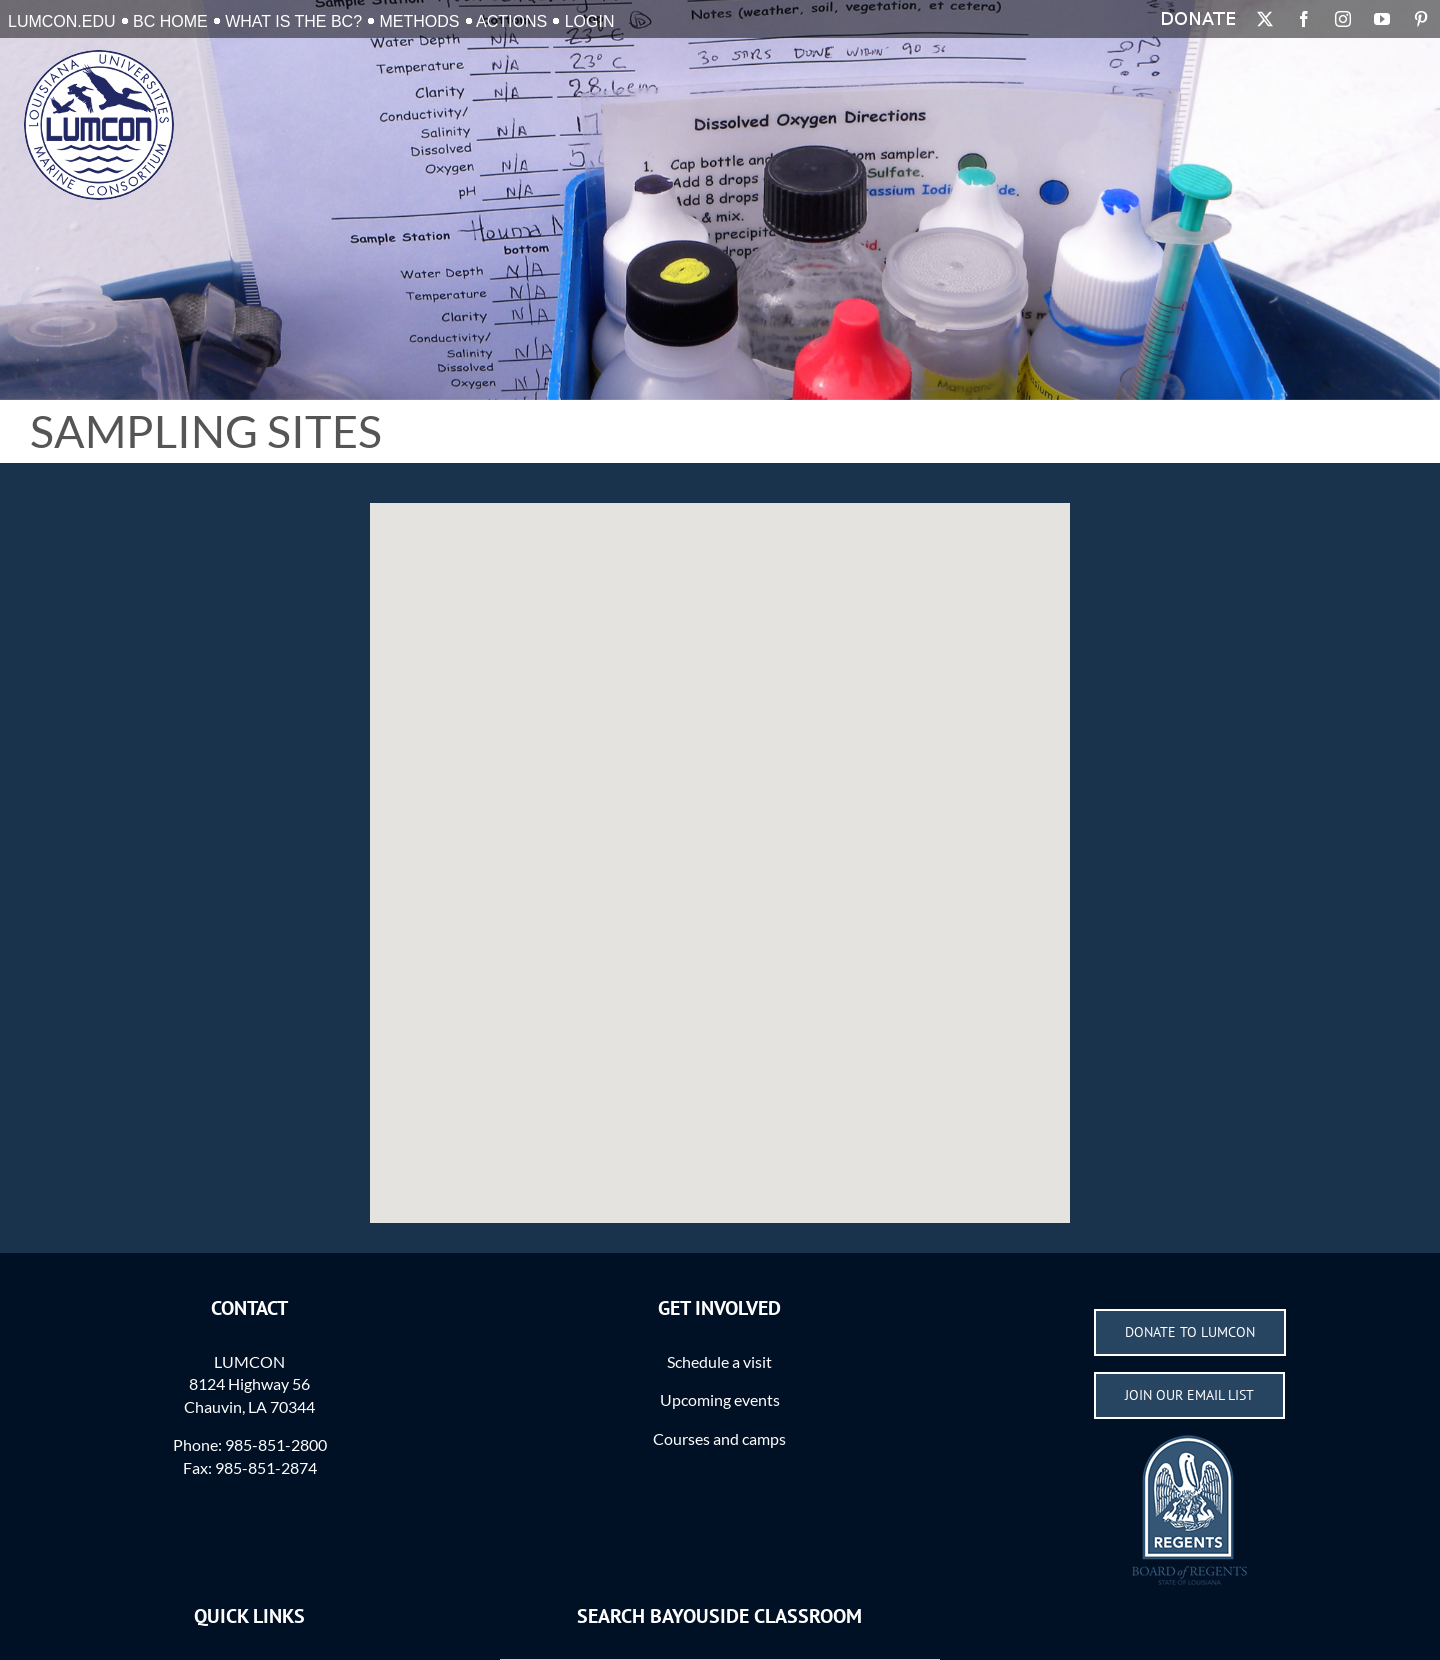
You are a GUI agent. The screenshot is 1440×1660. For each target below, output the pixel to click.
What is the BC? (293, 21)
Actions (511, 21)
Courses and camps (719, 1438)
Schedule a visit (719, 1361)
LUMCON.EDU (62, 21)
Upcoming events (720, 1399)
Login (590, 21)
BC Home (170, 21)
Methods (420, 21)
